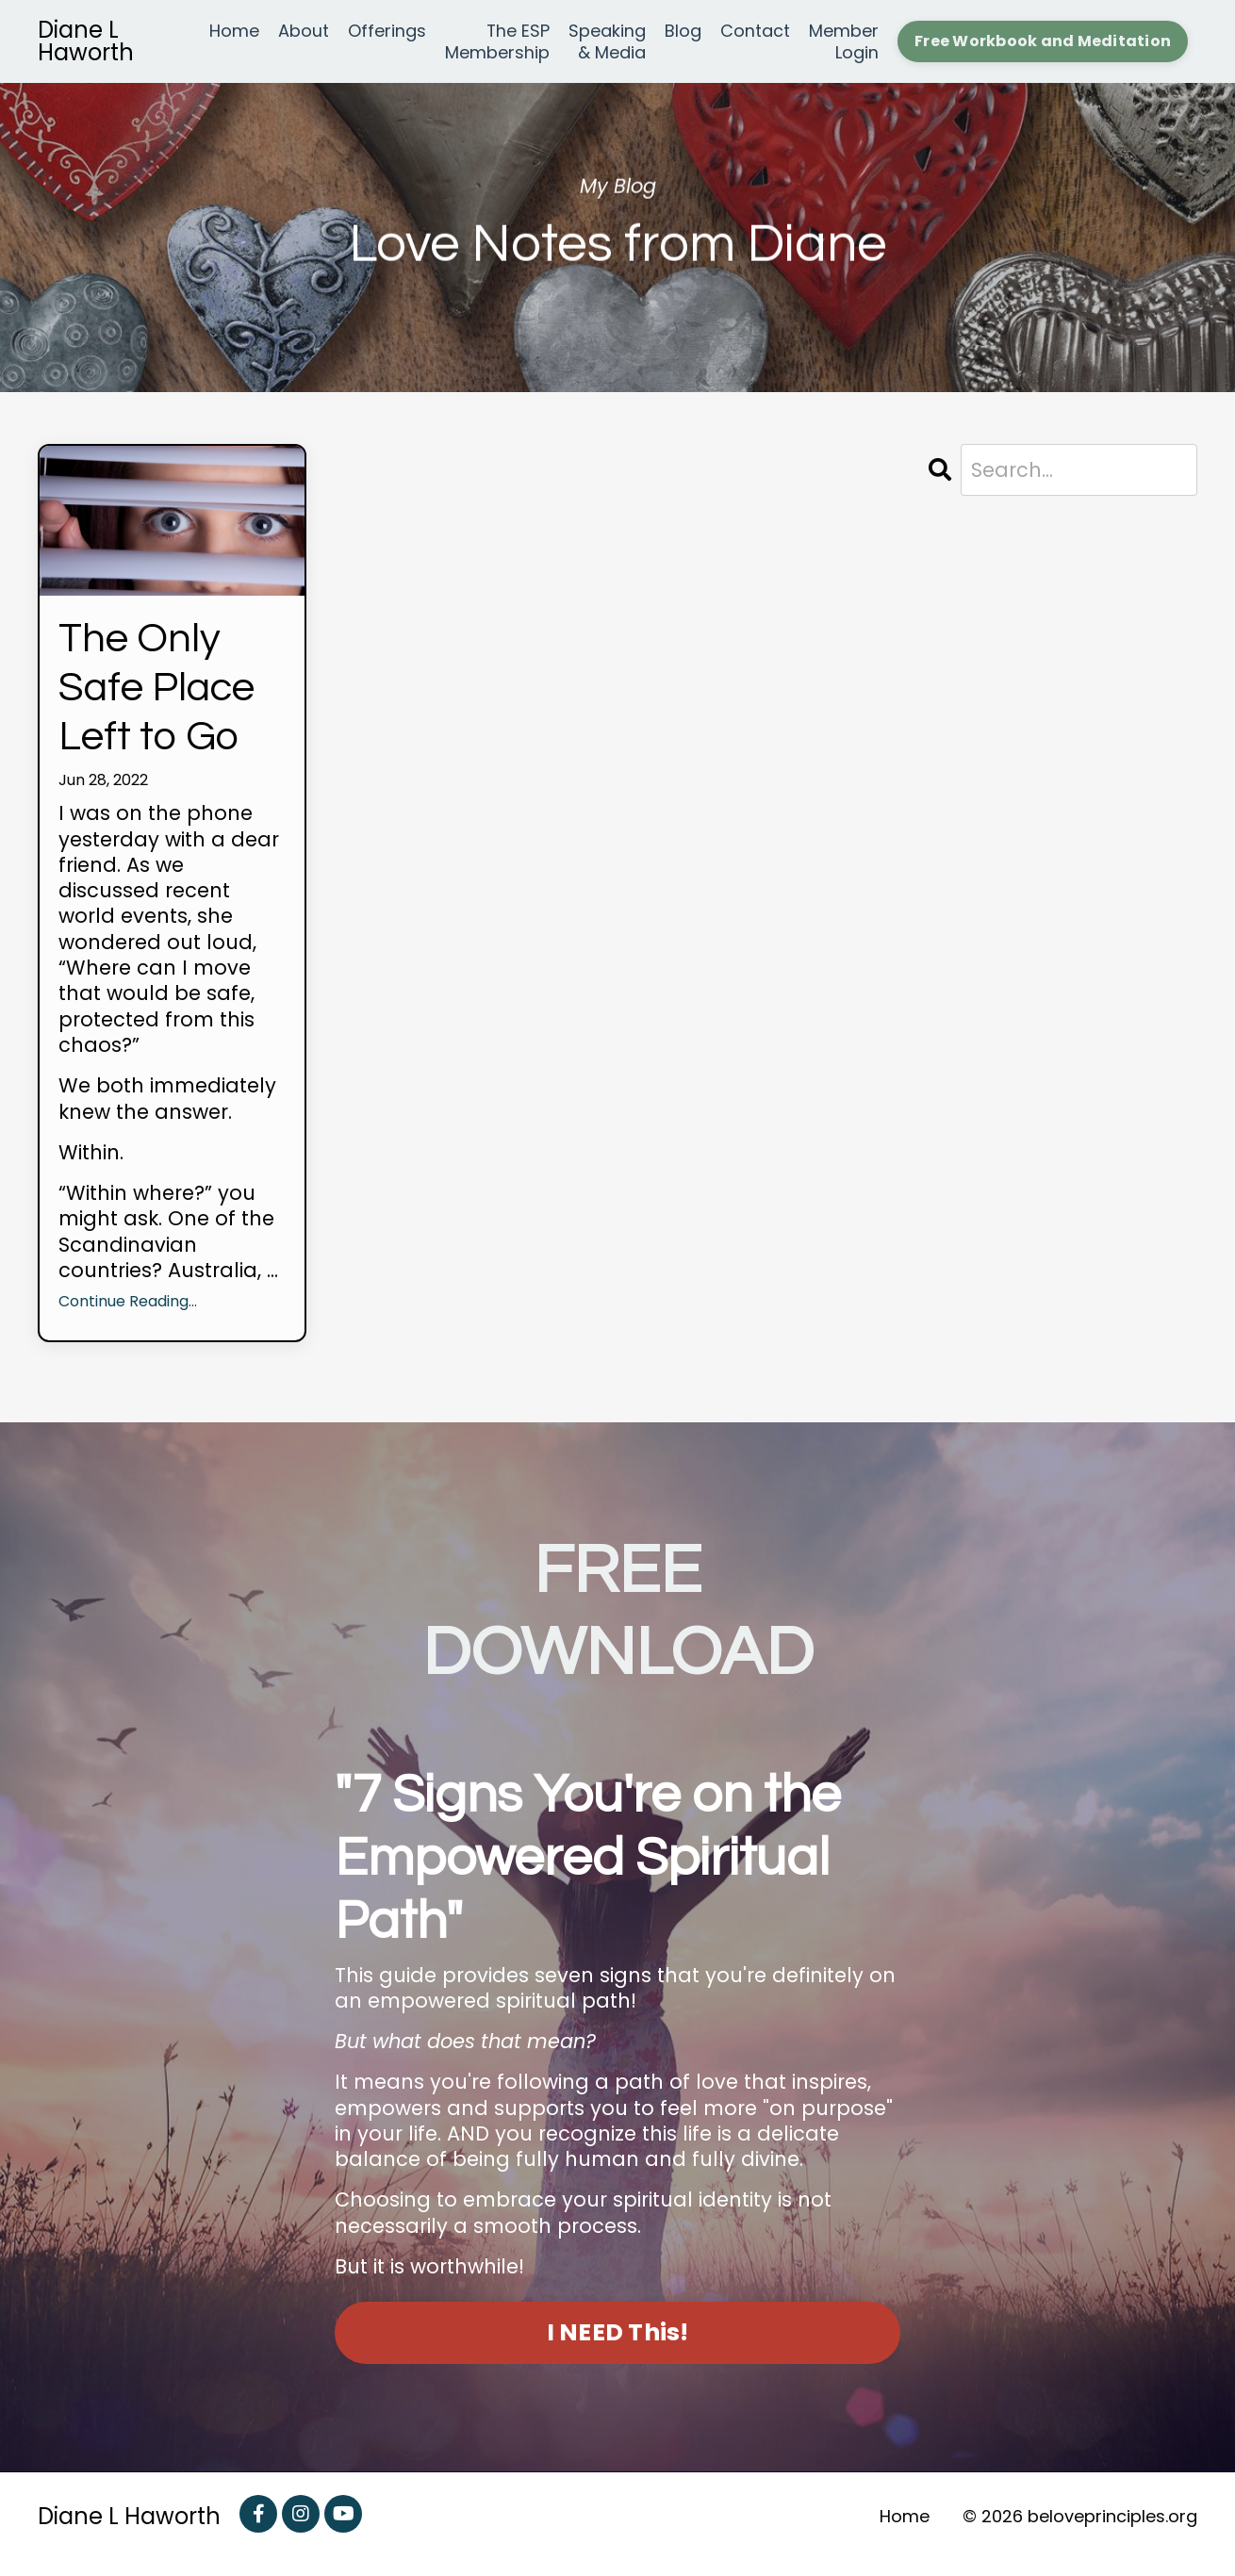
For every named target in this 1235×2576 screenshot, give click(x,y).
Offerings (387, 31)
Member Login (844, 42)
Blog (683, 31)
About (303, 31)
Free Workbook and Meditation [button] (1042, 41)
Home (234, 31)
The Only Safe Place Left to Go (167, 695)
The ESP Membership (497, 42)
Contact (755, 31)
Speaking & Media (607, 42)
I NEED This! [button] (618, 2347)
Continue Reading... (127, 1317)
